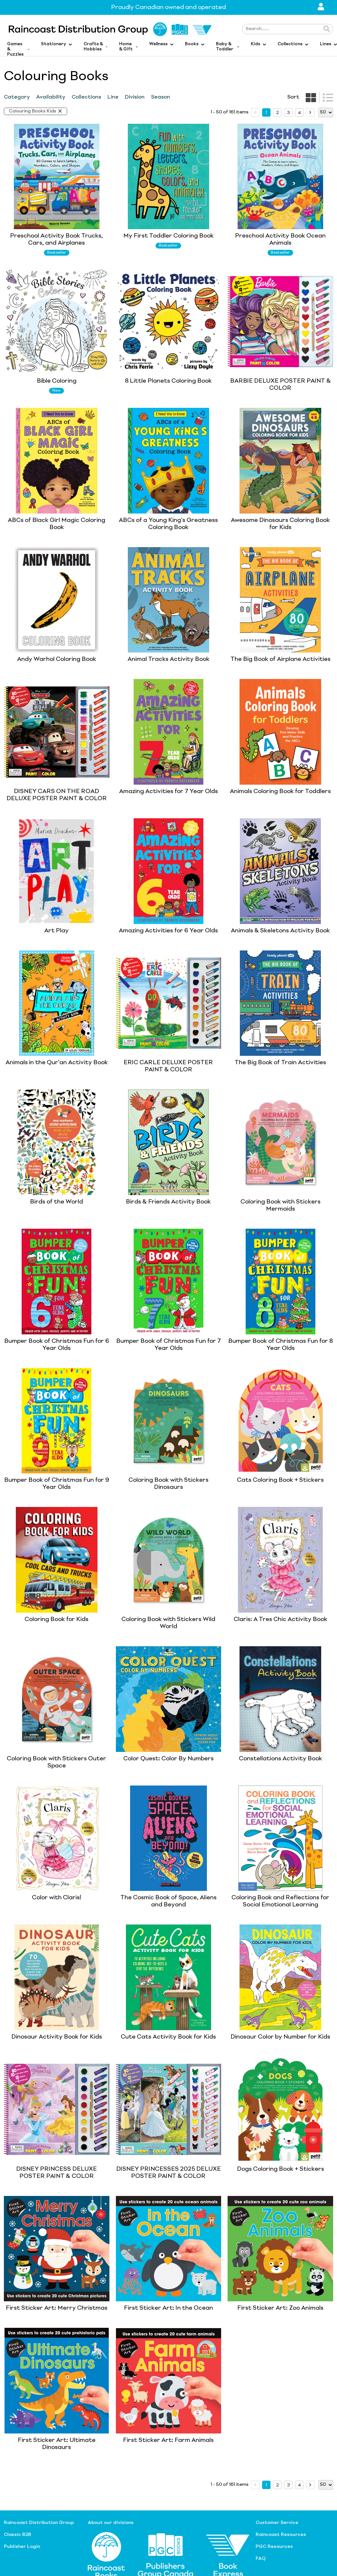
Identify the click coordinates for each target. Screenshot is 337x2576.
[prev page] (255, 112)
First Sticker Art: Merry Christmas (56, 2308)
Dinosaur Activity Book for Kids (56, 2037)
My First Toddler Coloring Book (168, 236)
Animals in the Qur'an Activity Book (56, 1062)
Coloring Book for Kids (56, 1619)
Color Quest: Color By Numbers (168, 1759)
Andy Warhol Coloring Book (56, 659)
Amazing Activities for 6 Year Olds (168, 931)
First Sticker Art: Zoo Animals (280, 2308)
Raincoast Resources (281, 2534)
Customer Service (277, 2522)
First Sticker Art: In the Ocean (168, 2308)
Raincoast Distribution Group (39, 2522)
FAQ (261, 2558)
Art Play (56, 931)
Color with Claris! (56, 1898)
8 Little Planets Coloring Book (168, 381)
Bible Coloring (57, 381)
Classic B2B (17, 2534)
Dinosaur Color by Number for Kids (280, 2037)
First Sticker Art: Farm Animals (168, 2440)
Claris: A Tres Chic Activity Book (280, 1619)
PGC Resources (274, 2546)
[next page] (310, 112)
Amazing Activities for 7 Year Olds (168, 791)
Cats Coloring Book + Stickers (280, 1480)
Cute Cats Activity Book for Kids (168, 2037)
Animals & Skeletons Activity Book (280, 931)
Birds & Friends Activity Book (168, 1202)
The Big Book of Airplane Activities (280, 659)
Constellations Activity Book (280, 1759)
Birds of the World (56, 1202)
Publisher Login (22, 2546)
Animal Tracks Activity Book (168, 659)
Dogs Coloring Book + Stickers (280, 2169)
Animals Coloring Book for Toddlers (280, 791)
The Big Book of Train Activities (280, 1062)
